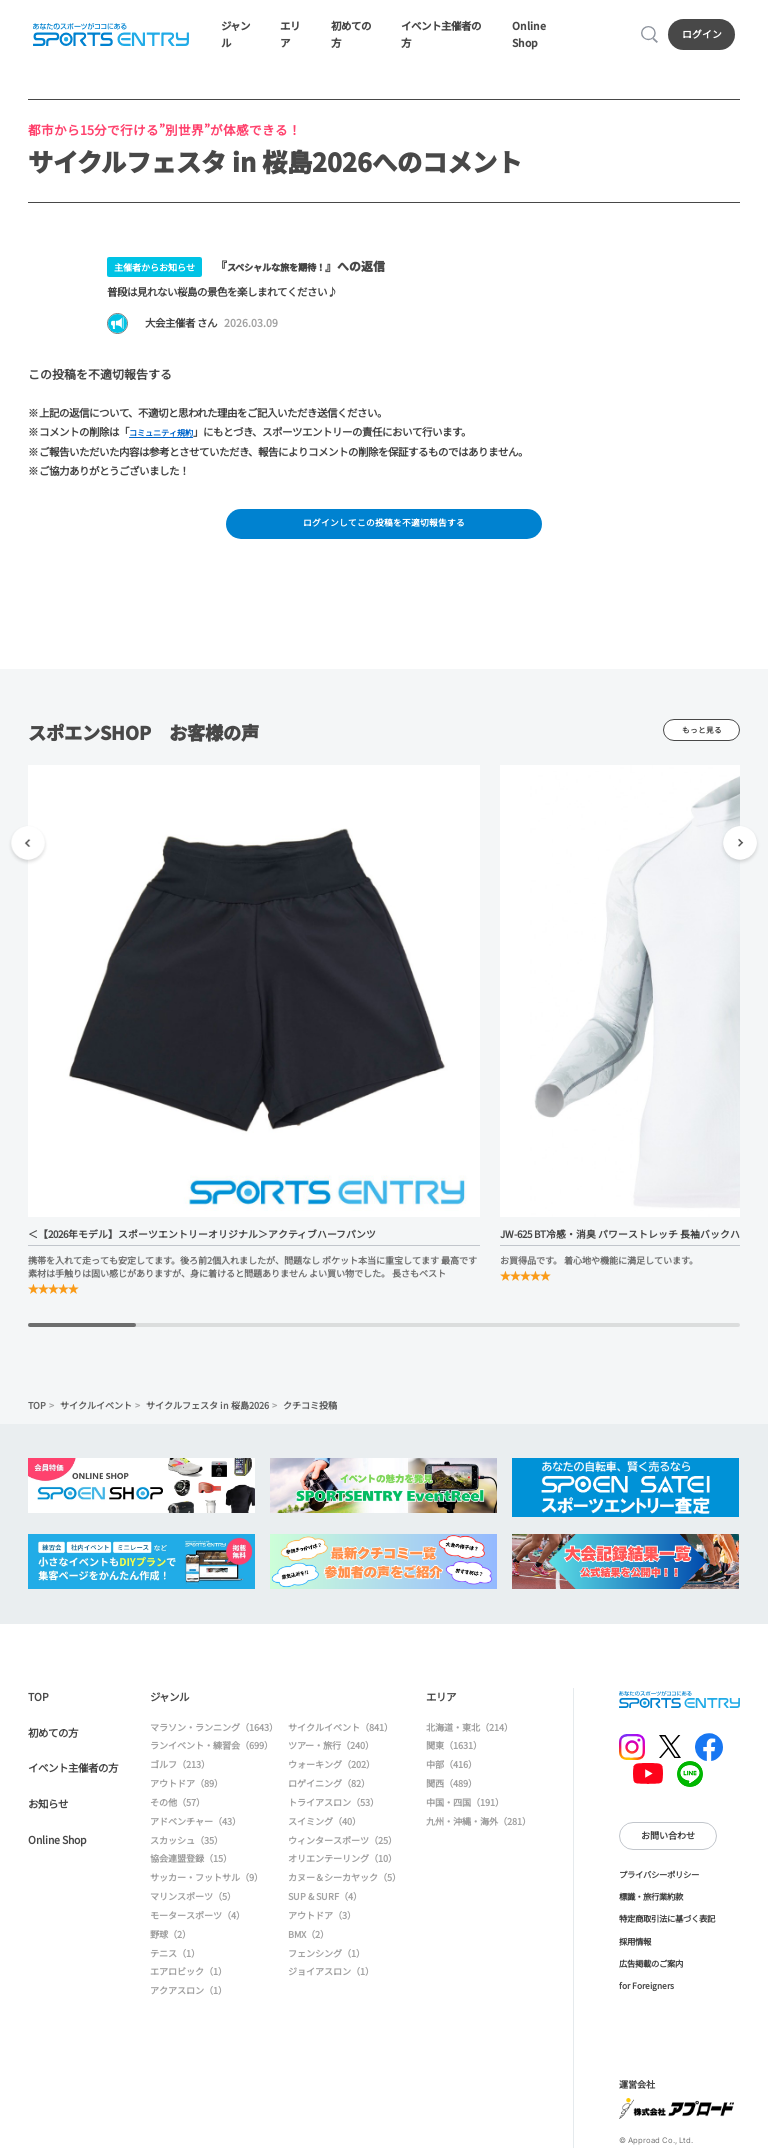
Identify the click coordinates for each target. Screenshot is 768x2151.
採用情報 (635, 1949)
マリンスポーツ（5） (193, 1904)
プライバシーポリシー (659, 1882)
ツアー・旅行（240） (331, 1754)
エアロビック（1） (188, 1979)
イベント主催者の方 (445, 36)
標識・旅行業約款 (651, 1904)
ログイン (704, 36)
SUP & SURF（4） (325, 1904)
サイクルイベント (96, 1414)
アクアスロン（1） (188, 1998)
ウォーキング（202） (331, 1772)
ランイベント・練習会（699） (211, 1754)
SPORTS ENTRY (109, 36)
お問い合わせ (668, 1844)
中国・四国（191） (465, 1810)
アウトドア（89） (186, 1791)
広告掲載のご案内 (651, 1971)
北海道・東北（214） (469, 1735)
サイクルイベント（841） (340, 1735)
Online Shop (542, 36)
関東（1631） (454, 1754)
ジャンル (238, 36)
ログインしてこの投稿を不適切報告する (384, 530)
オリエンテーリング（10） (342, 1867)
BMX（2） (308, 1942)
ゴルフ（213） (180, 1772)
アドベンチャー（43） (195, 1829)
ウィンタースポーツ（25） (342, 1848)
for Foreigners (646, 1993)
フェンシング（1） (326, 1961)
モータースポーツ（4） (197, 1923)
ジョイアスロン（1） (331, 1979)
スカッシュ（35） (186, 1848)
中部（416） (451, 1772)
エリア (293, 36)
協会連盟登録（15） (191, 1867)
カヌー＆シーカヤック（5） (344, 1885)
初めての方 (354, 36)
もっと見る (702, 738)
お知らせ (48, 1811)
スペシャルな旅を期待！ (292, 269)
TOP (37, 1414)
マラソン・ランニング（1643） (214, 1735)
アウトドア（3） (322, 1923)
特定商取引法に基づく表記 (667, 1926)
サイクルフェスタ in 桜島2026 (207, 1414)
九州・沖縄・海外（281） (478, 1829)
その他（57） (177, 1810)
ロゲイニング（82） (329, 1791)
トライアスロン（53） (333, 1810)
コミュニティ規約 (168, 436)
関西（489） (451, 1791)
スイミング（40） (324, 1829)
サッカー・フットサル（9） (206, 1885)
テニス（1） (175, 1961)
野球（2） (170, 1942)
